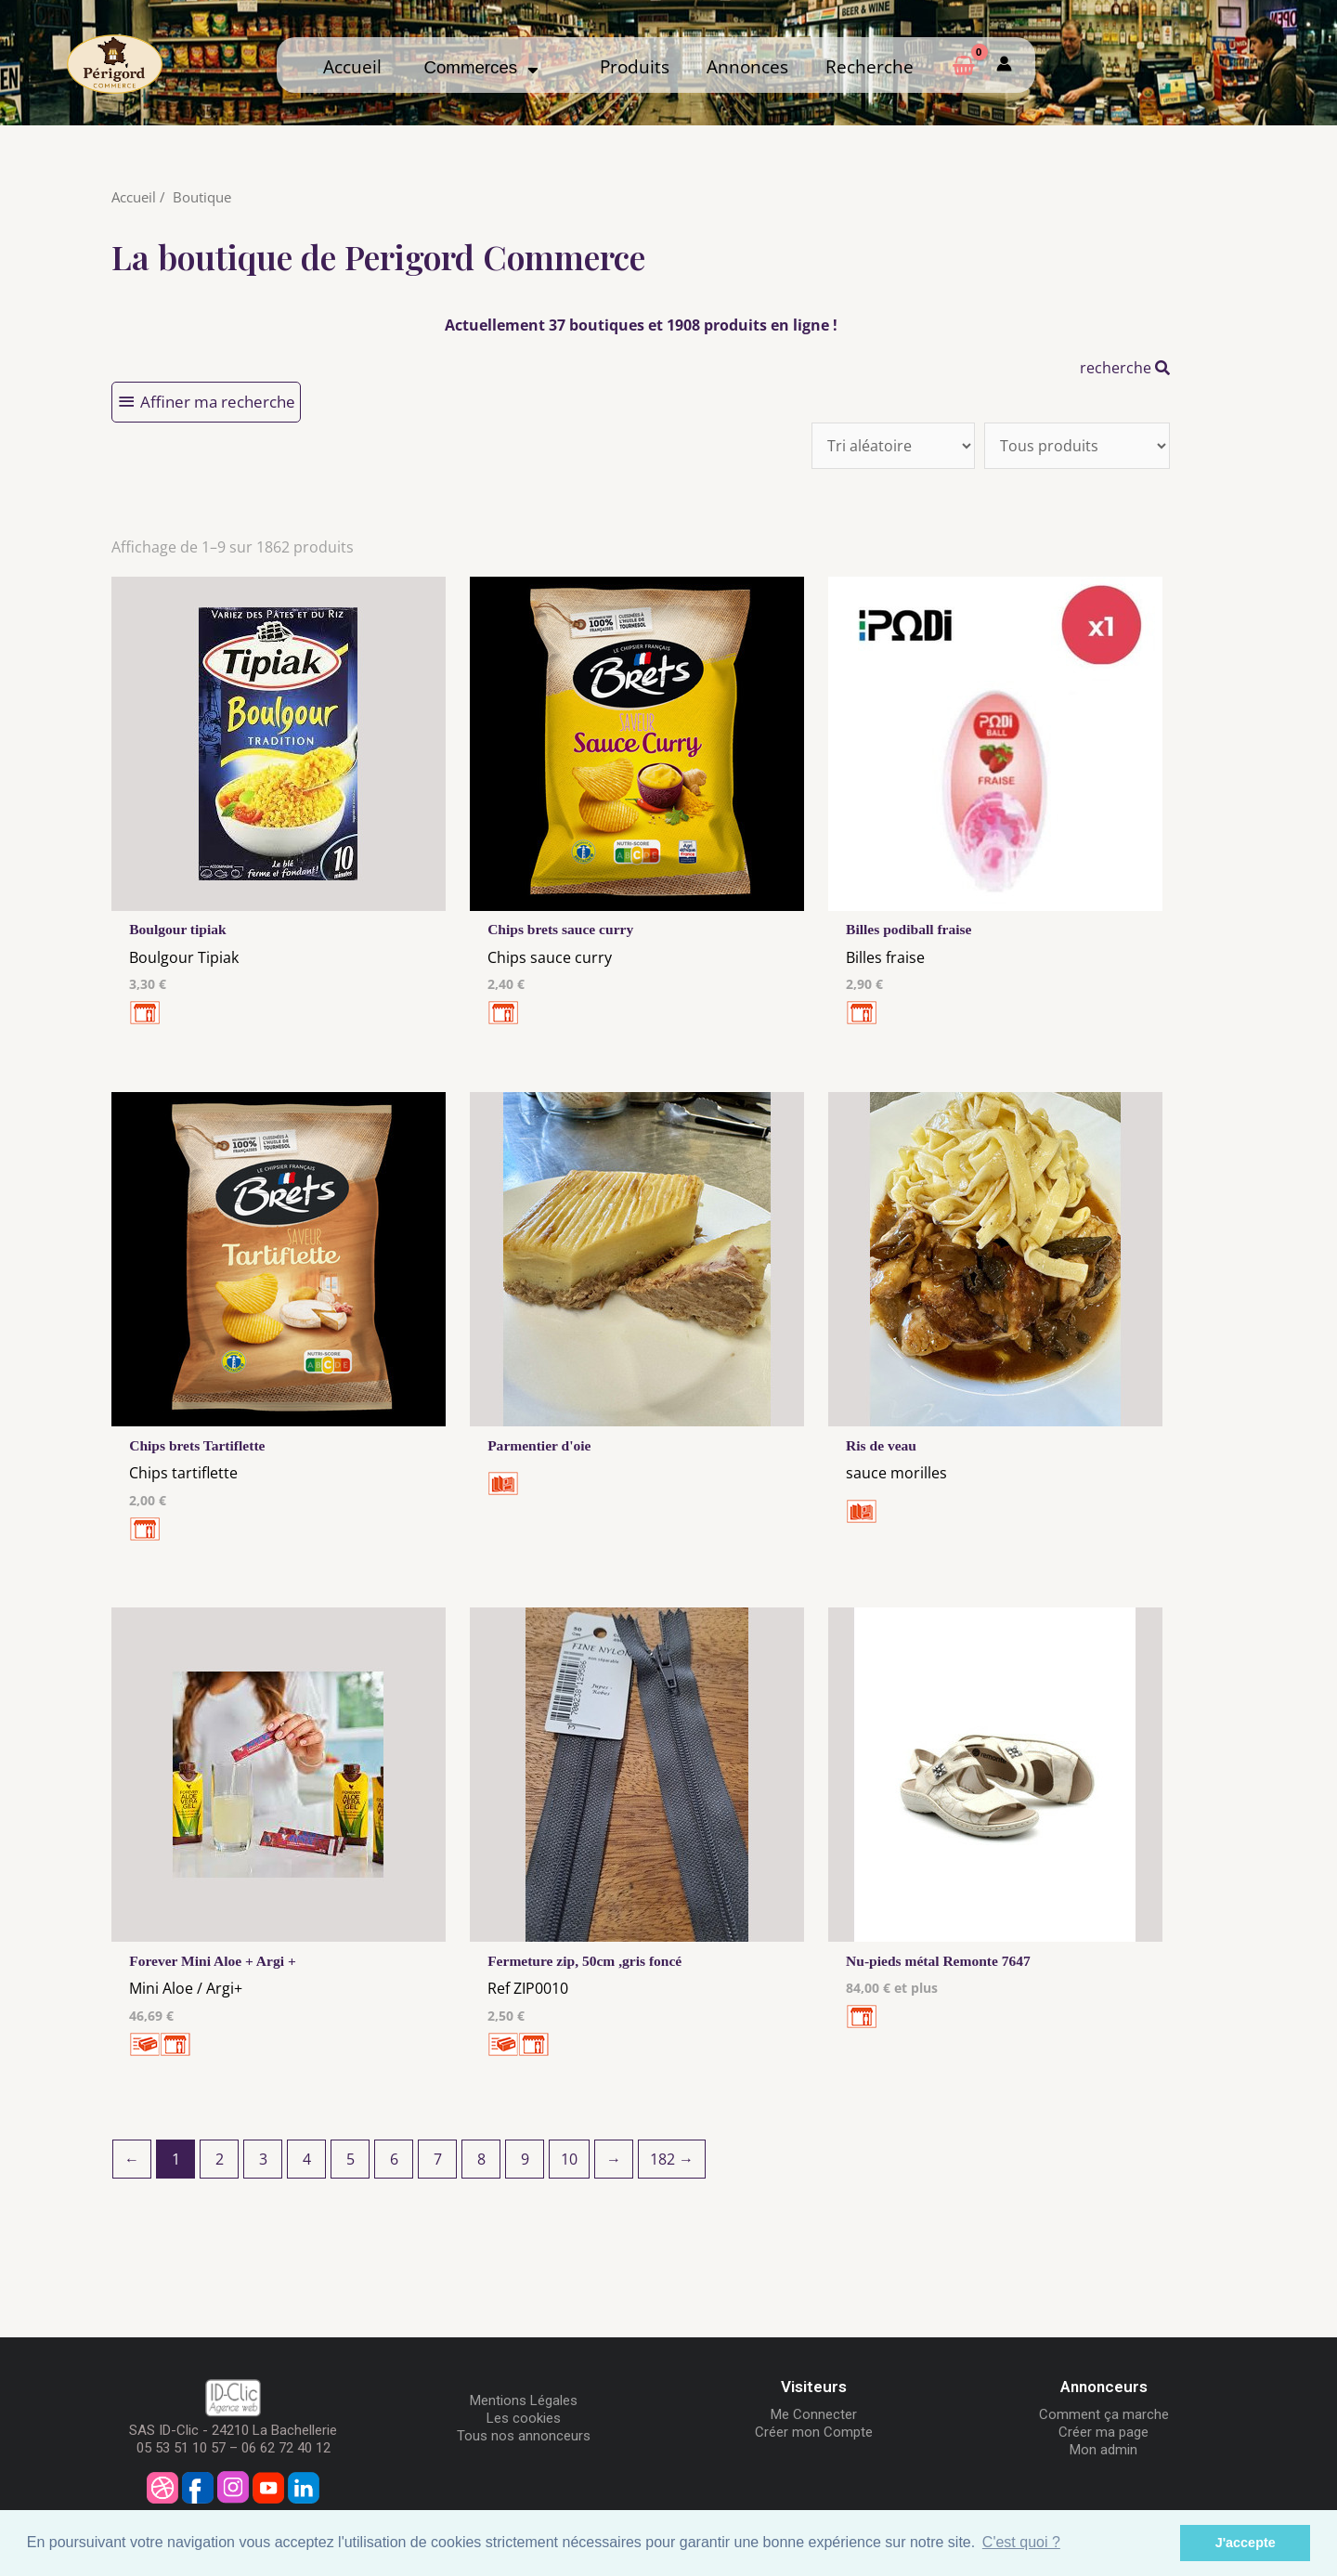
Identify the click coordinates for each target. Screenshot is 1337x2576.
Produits (634, 66)
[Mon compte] (1004, 64)
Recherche (869, 66)
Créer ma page (1103, 2434)
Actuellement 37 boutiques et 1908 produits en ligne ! (641, 325)
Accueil (352, 66)
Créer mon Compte (814, 2434)
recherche (1125, 368)
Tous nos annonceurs (524, 2438)
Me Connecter (814, 2417)
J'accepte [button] (1245, 2542)
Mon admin (1103, 2452)
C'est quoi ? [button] (1021, 2542)
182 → (672, 2162)
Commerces (480, 67)
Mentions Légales (524, 2403)
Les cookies (524, 2421)
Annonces (747, 66)
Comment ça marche (1104, 2417)
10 (569, 2162)
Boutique (202, 197)
